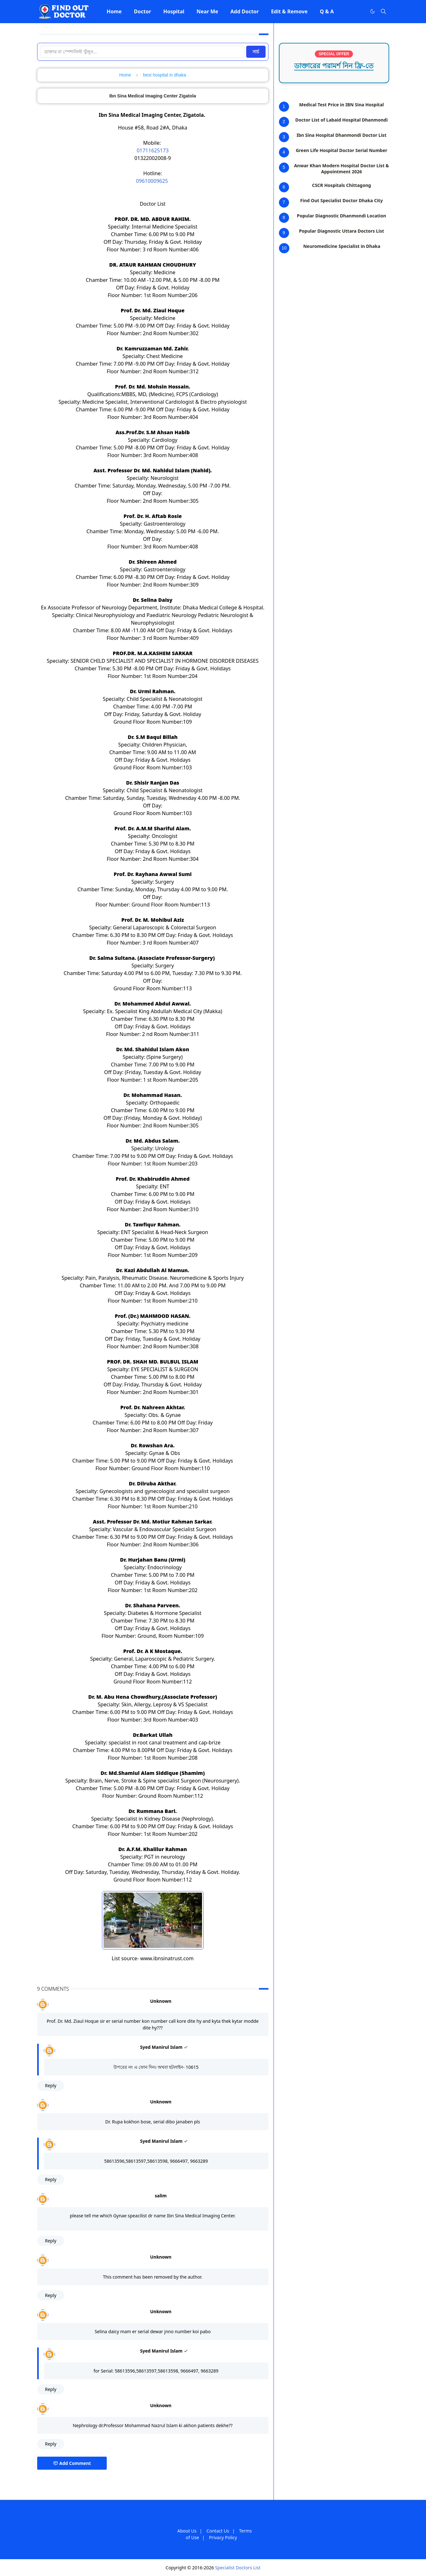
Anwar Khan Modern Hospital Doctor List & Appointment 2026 (341, 169)
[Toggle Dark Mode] (372, 11)
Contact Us (217, 2531)
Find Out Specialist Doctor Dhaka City (341, 200)
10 (284, 247)
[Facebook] (359, 11)
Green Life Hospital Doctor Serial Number (341, 150)
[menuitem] (114, 11)
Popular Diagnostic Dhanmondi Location (341, 216)
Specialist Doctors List (237, 2568)
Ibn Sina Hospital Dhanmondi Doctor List (342, 135)
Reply (51, 2085)
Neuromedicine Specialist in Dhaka (341, 246)
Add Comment (72, 2463)
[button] (114, 11)
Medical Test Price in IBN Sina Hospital (341, 105)
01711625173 (153, 150)
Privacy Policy (223, 2537)
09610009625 (152, 180)
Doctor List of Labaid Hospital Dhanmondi (341, 120)
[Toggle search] (383, 11)
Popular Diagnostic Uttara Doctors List (341, 231)
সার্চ (256, 51)
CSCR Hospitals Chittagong (341, 185)
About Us (186, 2531)
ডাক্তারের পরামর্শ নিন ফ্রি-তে (334, 66)
